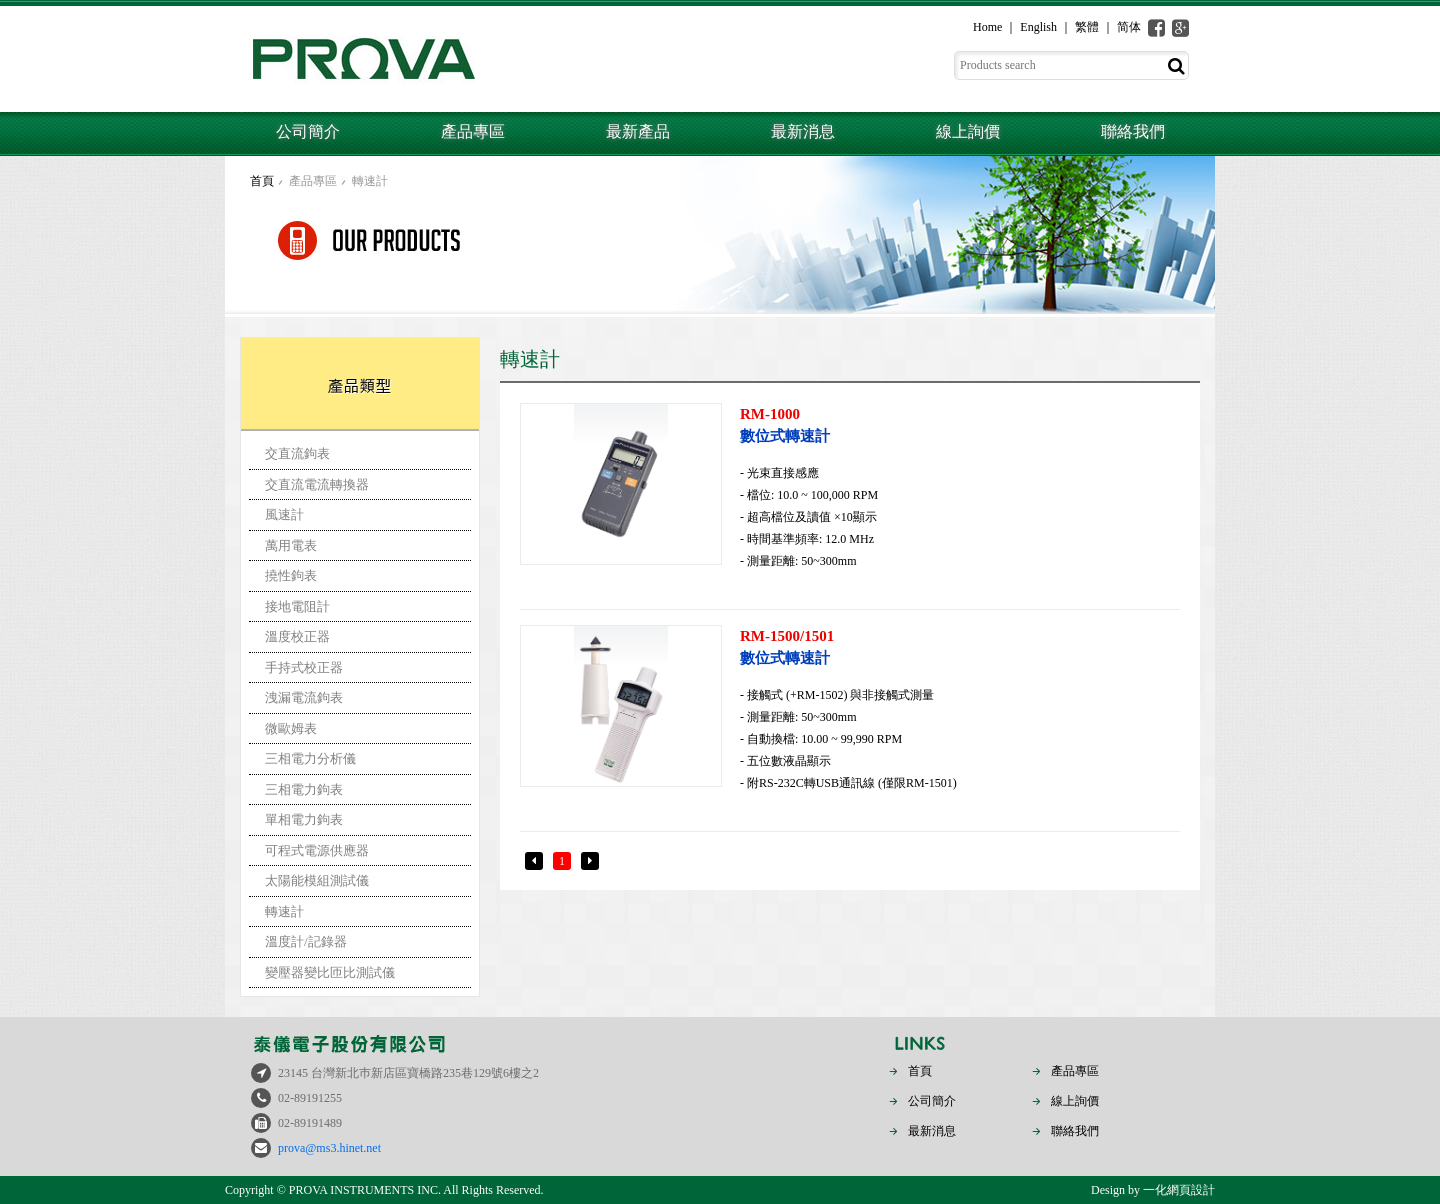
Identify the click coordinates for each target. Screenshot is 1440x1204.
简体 (1129, 27)
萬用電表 (291, 545)
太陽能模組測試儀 (317, 880)
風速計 (284, 514)
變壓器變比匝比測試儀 (330, 972)
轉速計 (370, 181)
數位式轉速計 (957, 423)
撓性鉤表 (291, 575)
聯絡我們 (1133, 131)
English (1038, 27)
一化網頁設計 (1179, 1190)
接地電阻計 (297, 606)
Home (987, 27)
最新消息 (803, 131)
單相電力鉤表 (304, 819)
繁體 (1087, 27)
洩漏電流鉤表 (304, 697)
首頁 (262, 181)
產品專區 (473, 131)
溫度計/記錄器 (306, 941)
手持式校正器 (304, 667)
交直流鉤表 (297, 453)
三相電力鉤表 (304, 789)
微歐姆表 (291, 728)
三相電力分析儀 (310, 758)
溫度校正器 (297, 636)
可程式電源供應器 (317, 850)
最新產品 (638, 131)
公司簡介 (308, 131)
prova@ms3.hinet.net (329, 1148)
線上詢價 (968, 131)
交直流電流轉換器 (317, 484)
